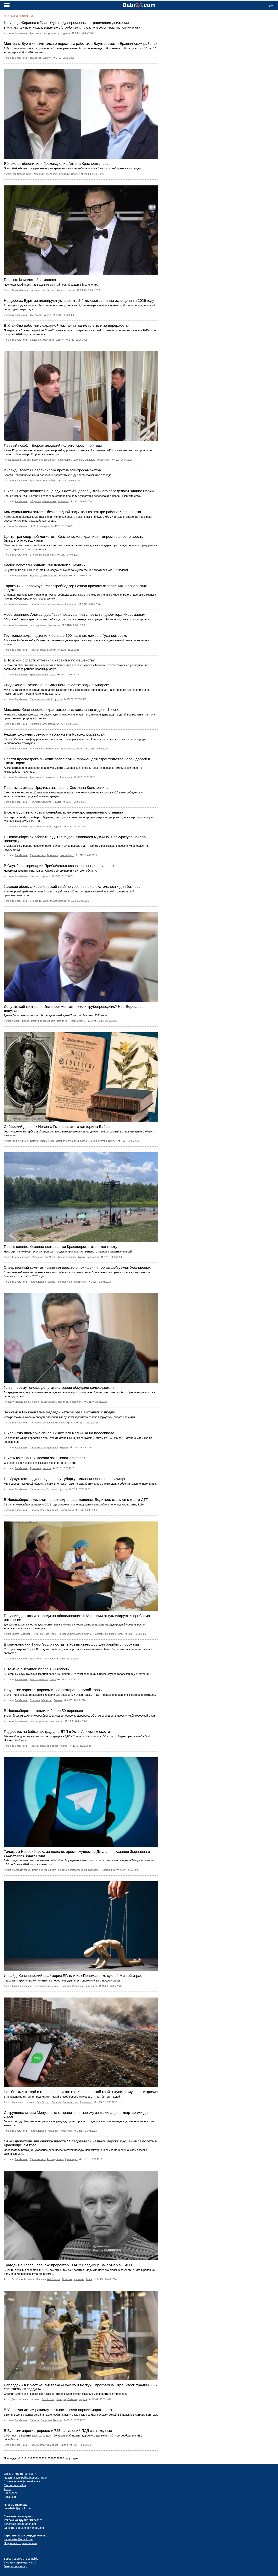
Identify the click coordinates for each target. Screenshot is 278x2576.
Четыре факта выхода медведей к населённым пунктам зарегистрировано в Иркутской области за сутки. (70, 1417)
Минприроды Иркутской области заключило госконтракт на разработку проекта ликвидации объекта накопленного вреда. (80, 1483)
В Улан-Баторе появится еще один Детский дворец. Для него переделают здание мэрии (79, 491)
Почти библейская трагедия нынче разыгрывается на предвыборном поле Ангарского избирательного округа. (73, 168)
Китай (120, 1634)
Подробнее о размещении (20, 2543)
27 (55, 2458)
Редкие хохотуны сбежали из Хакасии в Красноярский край (54, 734)
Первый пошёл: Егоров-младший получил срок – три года (53, 445)
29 (61, 2458)
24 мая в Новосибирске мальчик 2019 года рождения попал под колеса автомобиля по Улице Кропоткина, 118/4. (74, 1504)
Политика (64, 174)
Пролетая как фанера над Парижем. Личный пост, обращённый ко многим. (51, 284)
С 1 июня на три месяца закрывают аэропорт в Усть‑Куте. (40, 1462)
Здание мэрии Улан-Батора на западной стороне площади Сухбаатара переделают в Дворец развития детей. (73, 495)
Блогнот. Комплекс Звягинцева (30, 280)
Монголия (63, 501)
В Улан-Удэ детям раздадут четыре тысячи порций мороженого (58, 2410)
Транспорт (35, 33)
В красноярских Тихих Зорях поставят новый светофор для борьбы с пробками (71, 1644)
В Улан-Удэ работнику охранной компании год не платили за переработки (67, 325)
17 (24, 2458)
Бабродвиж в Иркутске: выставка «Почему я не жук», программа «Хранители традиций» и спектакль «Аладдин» (81, 2387)
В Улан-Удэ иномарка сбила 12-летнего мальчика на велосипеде (59, 1433)
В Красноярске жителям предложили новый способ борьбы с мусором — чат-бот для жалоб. (62, 2096)
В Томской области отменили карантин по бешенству (49, 660)
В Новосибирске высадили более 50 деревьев (43, 1711)
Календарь (11, 2493)
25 (49, 2458)
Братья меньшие (39, 674)
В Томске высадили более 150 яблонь (36, 1669)
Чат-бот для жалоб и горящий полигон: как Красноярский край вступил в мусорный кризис (81, 2092)
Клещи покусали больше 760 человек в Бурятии (45, 565)
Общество (35, 339)
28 (58, 2458)
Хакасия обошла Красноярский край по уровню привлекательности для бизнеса (72, 887)
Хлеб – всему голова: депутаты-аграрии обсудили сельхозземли (59, 1387)
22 (40, 2458)
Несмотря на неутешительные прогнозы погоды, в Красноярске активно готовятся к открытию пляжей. (68, 1251)
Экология (35, 748)
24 (46, 2458)
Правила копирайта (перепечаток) (25, 2477)
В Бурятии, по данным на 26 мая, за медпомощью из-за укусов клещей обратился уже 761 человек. (66, 570)
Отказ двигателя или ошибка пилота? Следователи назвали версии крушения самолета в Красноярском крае (80, 2143)
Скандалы (89, 459)
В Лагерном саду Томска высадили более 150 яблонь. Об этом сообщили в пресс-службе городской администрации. (77, 1673)
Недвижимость (50, 777)
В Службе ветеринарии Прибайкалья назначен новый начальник (59, 866)
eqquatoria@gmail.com (30, 2527)
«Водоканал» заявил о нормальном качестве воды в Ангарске (57, 685)
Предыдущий (12, 2458)
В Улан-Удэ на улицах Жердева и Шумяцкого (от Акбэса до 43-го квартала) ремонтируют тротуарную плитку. (72, 27)
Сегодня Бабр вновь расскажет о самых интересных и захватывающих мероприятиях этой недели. (66, 2393)
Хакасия (78, 748)
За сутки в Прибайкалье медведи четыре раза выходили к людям (59, 1412)
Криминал (77, 459)
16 (22, 2458)
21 (37, 2458)
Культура (61, 290)
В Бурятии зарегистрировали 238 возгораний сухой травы (53, 1690)
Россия (71, 290)
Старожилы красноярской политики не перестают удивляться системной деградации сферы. (62, 1980)
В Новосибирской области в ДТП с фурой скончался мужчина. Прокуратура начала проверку (75, 839)
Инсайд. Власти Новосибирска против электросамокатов (52, 470)
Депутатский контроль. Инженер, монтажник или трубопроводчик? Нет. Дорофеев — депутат (76, 1008)
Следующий (70, 2458)
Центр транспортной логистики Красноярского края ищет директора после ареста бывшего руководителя (73, 538)
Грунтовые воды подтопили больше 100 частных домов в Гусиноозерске (65, 635)
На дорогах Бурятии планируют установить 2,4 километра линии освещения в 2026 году (79, 301)
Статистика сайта (15, 2485)
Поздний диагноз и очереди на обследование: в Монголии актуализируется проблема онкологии (77, 1618)
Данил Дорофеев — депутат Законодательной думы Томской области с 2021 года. (56, 1015)
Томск (52, 674)
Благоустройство (51, 33)
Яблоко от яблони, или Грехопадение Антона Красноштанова (56, 164)
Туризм (82, 1257)
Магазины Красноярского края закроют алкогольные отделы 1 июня (61, 710)
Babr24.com (21, 33)
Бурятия (66, 33)
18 (28, 2458)
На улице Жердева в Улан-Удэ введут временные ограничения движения (66, 23)
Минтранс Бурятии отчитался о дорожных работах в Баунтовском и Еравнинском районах (80, 43)
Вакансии (10, 2496)
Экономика (48, 339)
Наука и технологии (76, 1141)
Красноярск (103, 459)
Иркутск (75, 174)
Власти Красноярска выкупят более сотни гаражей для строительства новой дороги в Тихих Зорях (77, 761)
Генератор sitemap (15, 2566)
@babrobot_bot (26, 2523)
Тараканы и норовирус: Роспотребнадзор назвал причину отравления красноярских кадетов (75, 588)
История (60, 1141)
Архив (7, 2489)
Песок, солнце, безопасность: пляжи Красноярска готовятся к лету (60, 1247)
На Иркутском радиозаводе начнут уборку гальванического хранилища (64, 1479)
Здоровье (35, 575)
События (72, 2399)
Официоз (46, 802)
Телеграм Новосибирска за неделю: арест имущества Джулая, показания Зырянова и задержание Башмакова (77, 1853)
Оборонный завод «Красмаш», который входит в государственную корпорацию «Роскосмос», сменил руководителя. (77, 619)
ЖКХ (32, 526)
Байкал (93, 1141)
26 (52, 2458)
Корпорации (64, 459)
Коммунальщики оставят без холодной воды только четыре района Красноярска (72, 512)
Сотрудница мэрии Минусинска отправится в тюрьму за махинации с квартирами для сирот (77, 2114)
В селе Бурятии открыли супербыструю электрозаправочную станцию (63, 812)
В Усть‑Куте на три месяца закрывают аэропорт (44, 1458)
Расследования (55, 604)
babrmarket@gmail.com (18, 2539)
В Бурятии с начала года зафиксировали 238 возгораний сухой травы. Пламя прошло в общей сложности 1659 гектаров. (80, 1694)
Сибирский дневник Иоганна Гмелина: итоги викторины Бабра (57, 1127)
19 (31, 2458)
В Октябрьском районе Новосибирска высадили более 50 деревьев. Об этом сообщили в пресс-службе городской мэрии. (80, 1715)
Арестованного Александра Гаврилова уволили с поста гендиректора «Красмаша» (74, 614)
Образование (49, 501)
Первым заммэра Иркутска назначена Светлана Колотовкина (56, 788)
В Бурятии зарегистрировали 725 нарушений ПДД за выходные (58, 2431)
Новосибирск (49, 480)
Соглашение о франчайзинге (22, 2481)
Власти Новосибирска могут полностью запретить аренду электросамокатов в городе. (58, 475)
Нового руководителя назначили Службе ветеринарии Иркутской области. (50, 870)
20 (34, 2458)
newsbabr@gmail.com (17, 2508)
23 (43, 2458)
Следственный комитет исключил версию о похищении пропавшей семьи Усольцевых (77, 1267)
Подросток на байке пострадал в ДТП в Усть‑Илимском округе (57, 1731)
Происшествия (49, 575)
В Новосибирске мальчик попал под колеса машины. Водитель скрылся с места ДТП (76, 1500)
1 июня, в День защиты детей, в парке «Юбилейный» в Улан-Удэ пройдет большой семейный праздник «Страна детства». (81, 2414)
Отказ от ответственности (20, 2473)
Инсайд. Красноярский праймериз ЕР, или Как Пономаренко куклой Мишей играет (74, 1976)
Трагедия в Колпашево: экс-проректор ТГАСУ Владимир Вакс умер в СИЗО (68, 2265)
